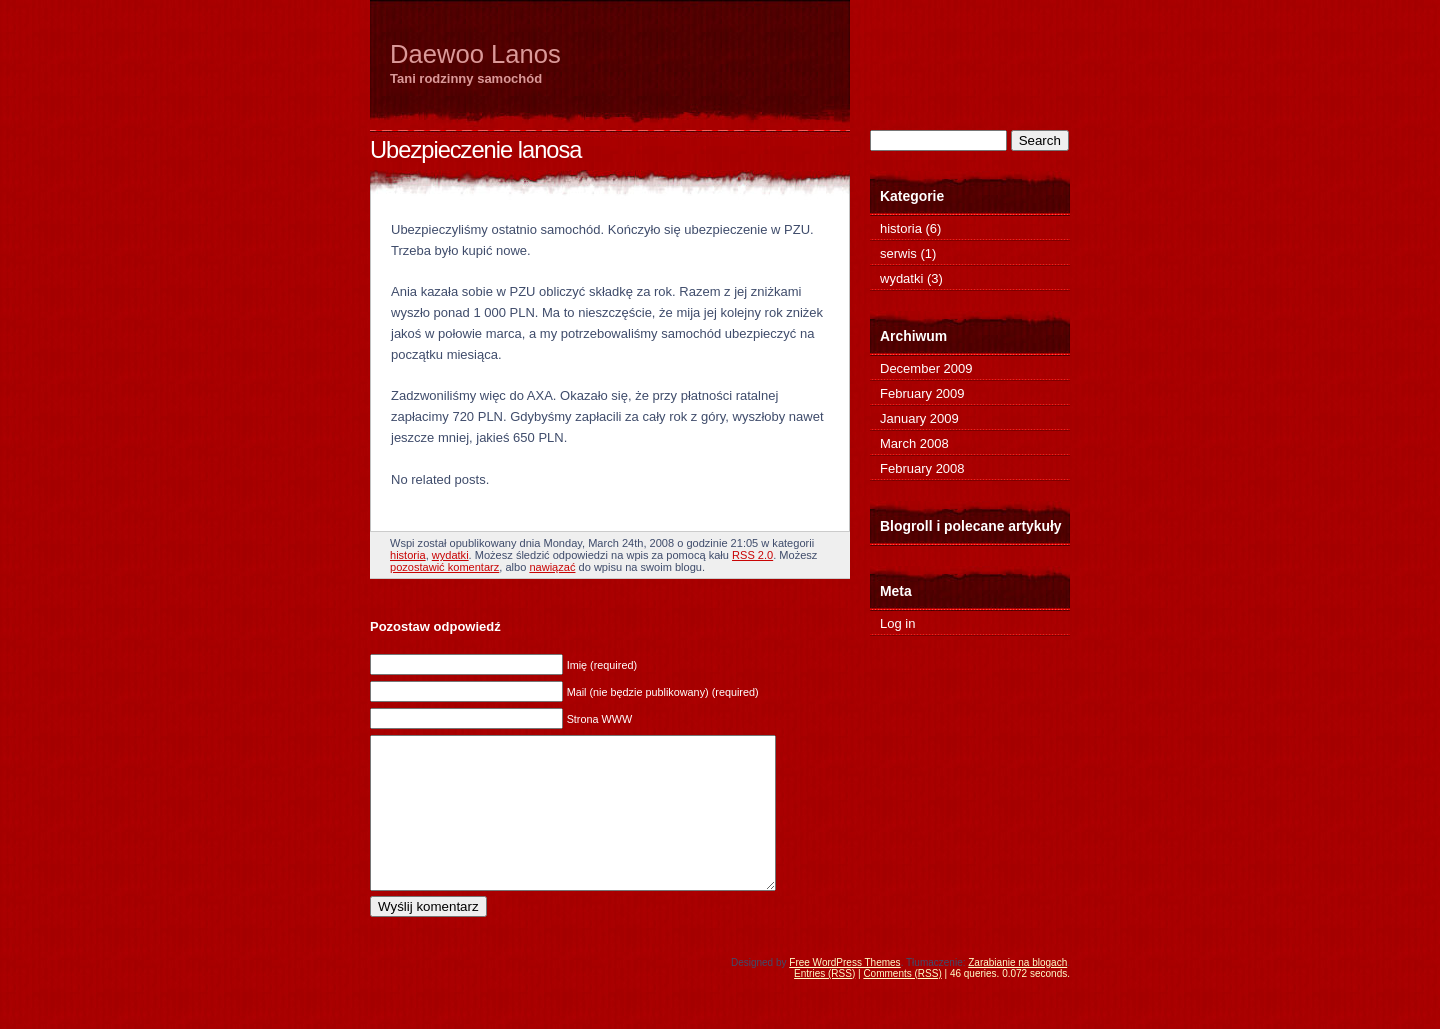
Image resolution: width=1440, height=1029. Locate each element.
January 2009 (919, 418)
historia (408, 555)
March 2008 (914, 443)
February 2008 (922, 468)
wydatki (450, 555)
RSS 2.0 (752, 555)
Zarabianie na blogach (1017, 992)
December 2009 (926, 368)
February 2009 (922, 393)
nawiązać (552, 567)
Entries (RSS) (824, 1003)
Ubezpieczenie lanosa (475, 150)
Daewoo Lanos (475, 54)
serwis (898, 253)
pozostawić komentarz (444, 567)
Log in (897, 623)
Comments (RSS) (902, 1003)
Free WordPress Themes (844, 992)
